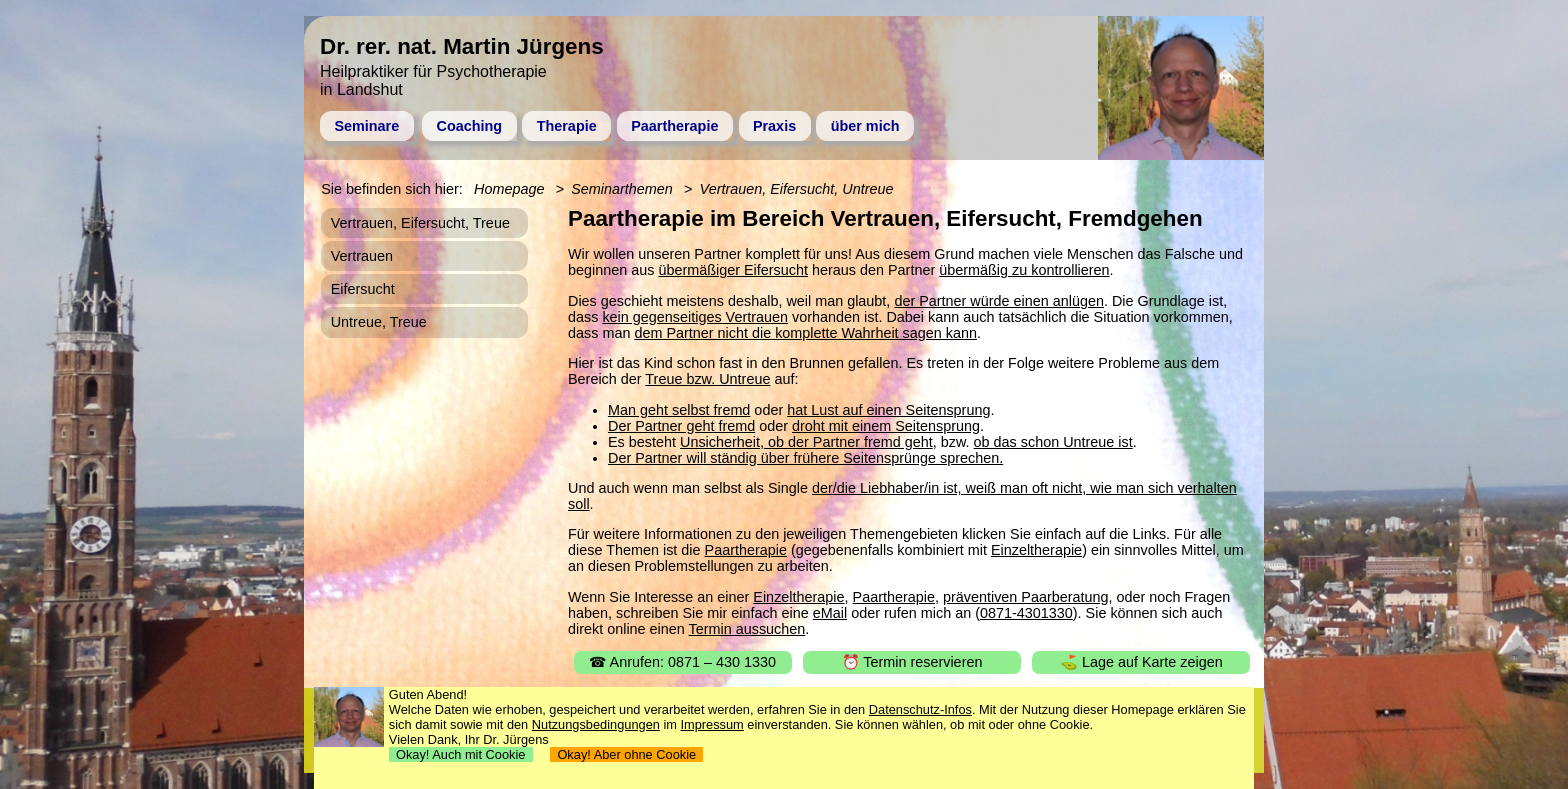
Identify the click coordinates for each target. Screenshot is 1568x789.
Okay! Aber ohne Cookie (626, 754)
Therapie (567, 126)
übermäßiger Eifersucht (733, 270)
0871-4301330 (1026, 613)
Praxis (774, 126)
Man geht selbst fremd (679, 410)
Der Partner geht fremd (681, 426)
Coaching (470, 126)
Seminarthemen (622, 189)
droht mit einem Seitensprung (886, 426)
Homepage (509, 189)
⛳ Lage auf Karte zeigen (1141, 662)
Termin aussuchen (747, 629)
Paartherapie (674, 126)
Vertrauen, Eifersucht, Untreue (797, 189)
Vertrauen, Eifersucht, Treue (420, 223)
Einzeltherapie (1036, 550)
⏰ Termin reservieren (912, 662)
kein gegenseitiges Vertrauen (695, 317)
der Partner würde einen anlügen (999, 301)
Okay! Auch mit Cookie (461, 754)
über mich (865, 126)
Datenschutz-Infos (920, 709)
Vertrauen (362, 256)
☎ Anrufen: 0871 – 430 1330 (682, 662)
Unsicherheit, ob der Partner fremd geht (806, 442)
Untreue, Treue (379, 322)
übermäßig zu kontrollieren (1024, 270)
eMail (830, 613)
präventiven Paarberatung (1026, 597)
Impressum (712, 724)
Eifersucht (363, 289)
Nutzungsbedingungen (596, 724)
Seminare (366, 126)
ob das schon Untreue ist (1053, 442)
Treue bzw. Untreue (707, 379)
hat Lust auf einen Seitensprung (888, 410)
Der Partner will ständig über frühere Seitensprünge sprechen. (805, 458)
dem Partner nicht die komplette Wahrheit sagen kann (805, 333)
